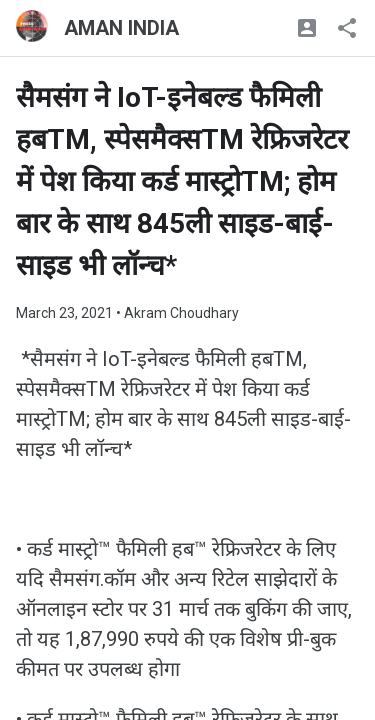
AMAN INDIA (121, 28)
